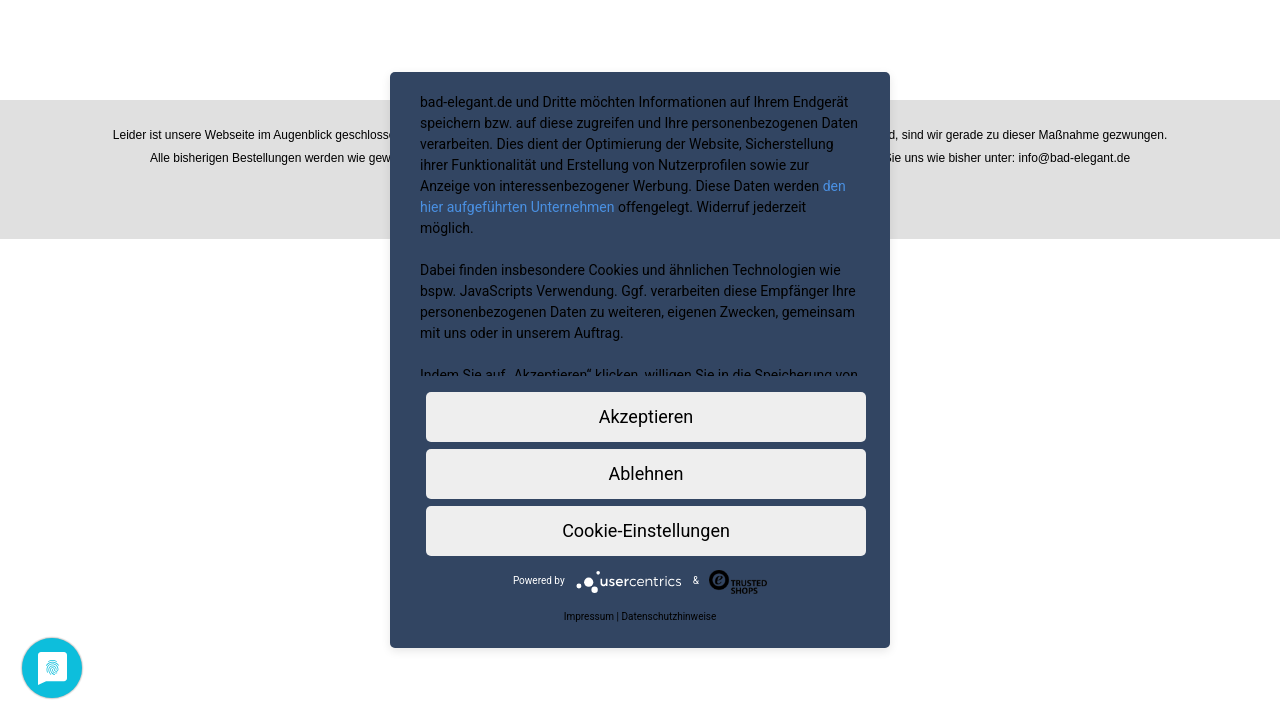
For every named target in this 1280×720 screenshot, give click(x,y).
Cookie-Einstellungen (646, 530)
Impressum (589, 616)
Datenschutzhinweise (668, 616)
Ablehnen (645, 473)
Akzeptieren (646, 416)
